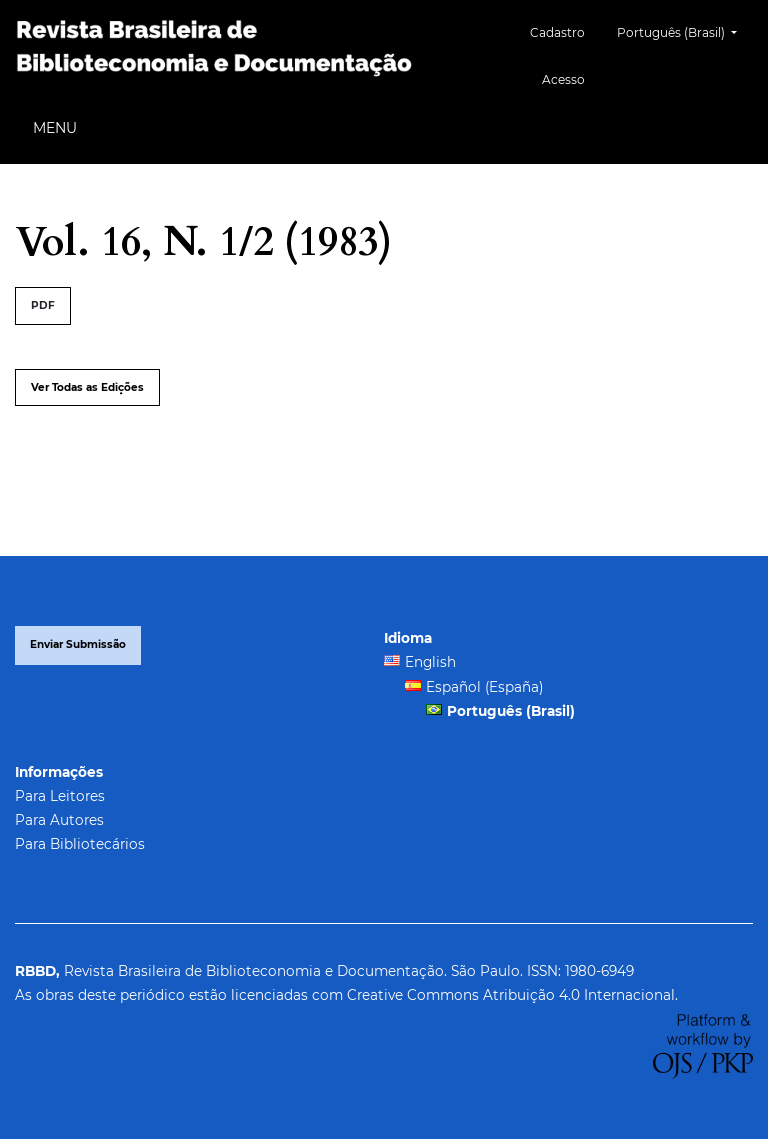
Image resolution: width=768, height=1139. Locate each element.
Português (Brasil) (684, 30)
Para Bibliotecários (80, 844)
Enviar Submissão (78, 644)
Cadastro (557, 32)
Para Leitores (60, 796)
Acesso (563, 79)
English (430, 662)
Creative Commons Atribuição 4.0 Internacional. (512, 995)
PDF (43, 305)
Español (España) (484, 687)
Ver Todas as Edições (87, 387)
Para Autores (59, 820)
